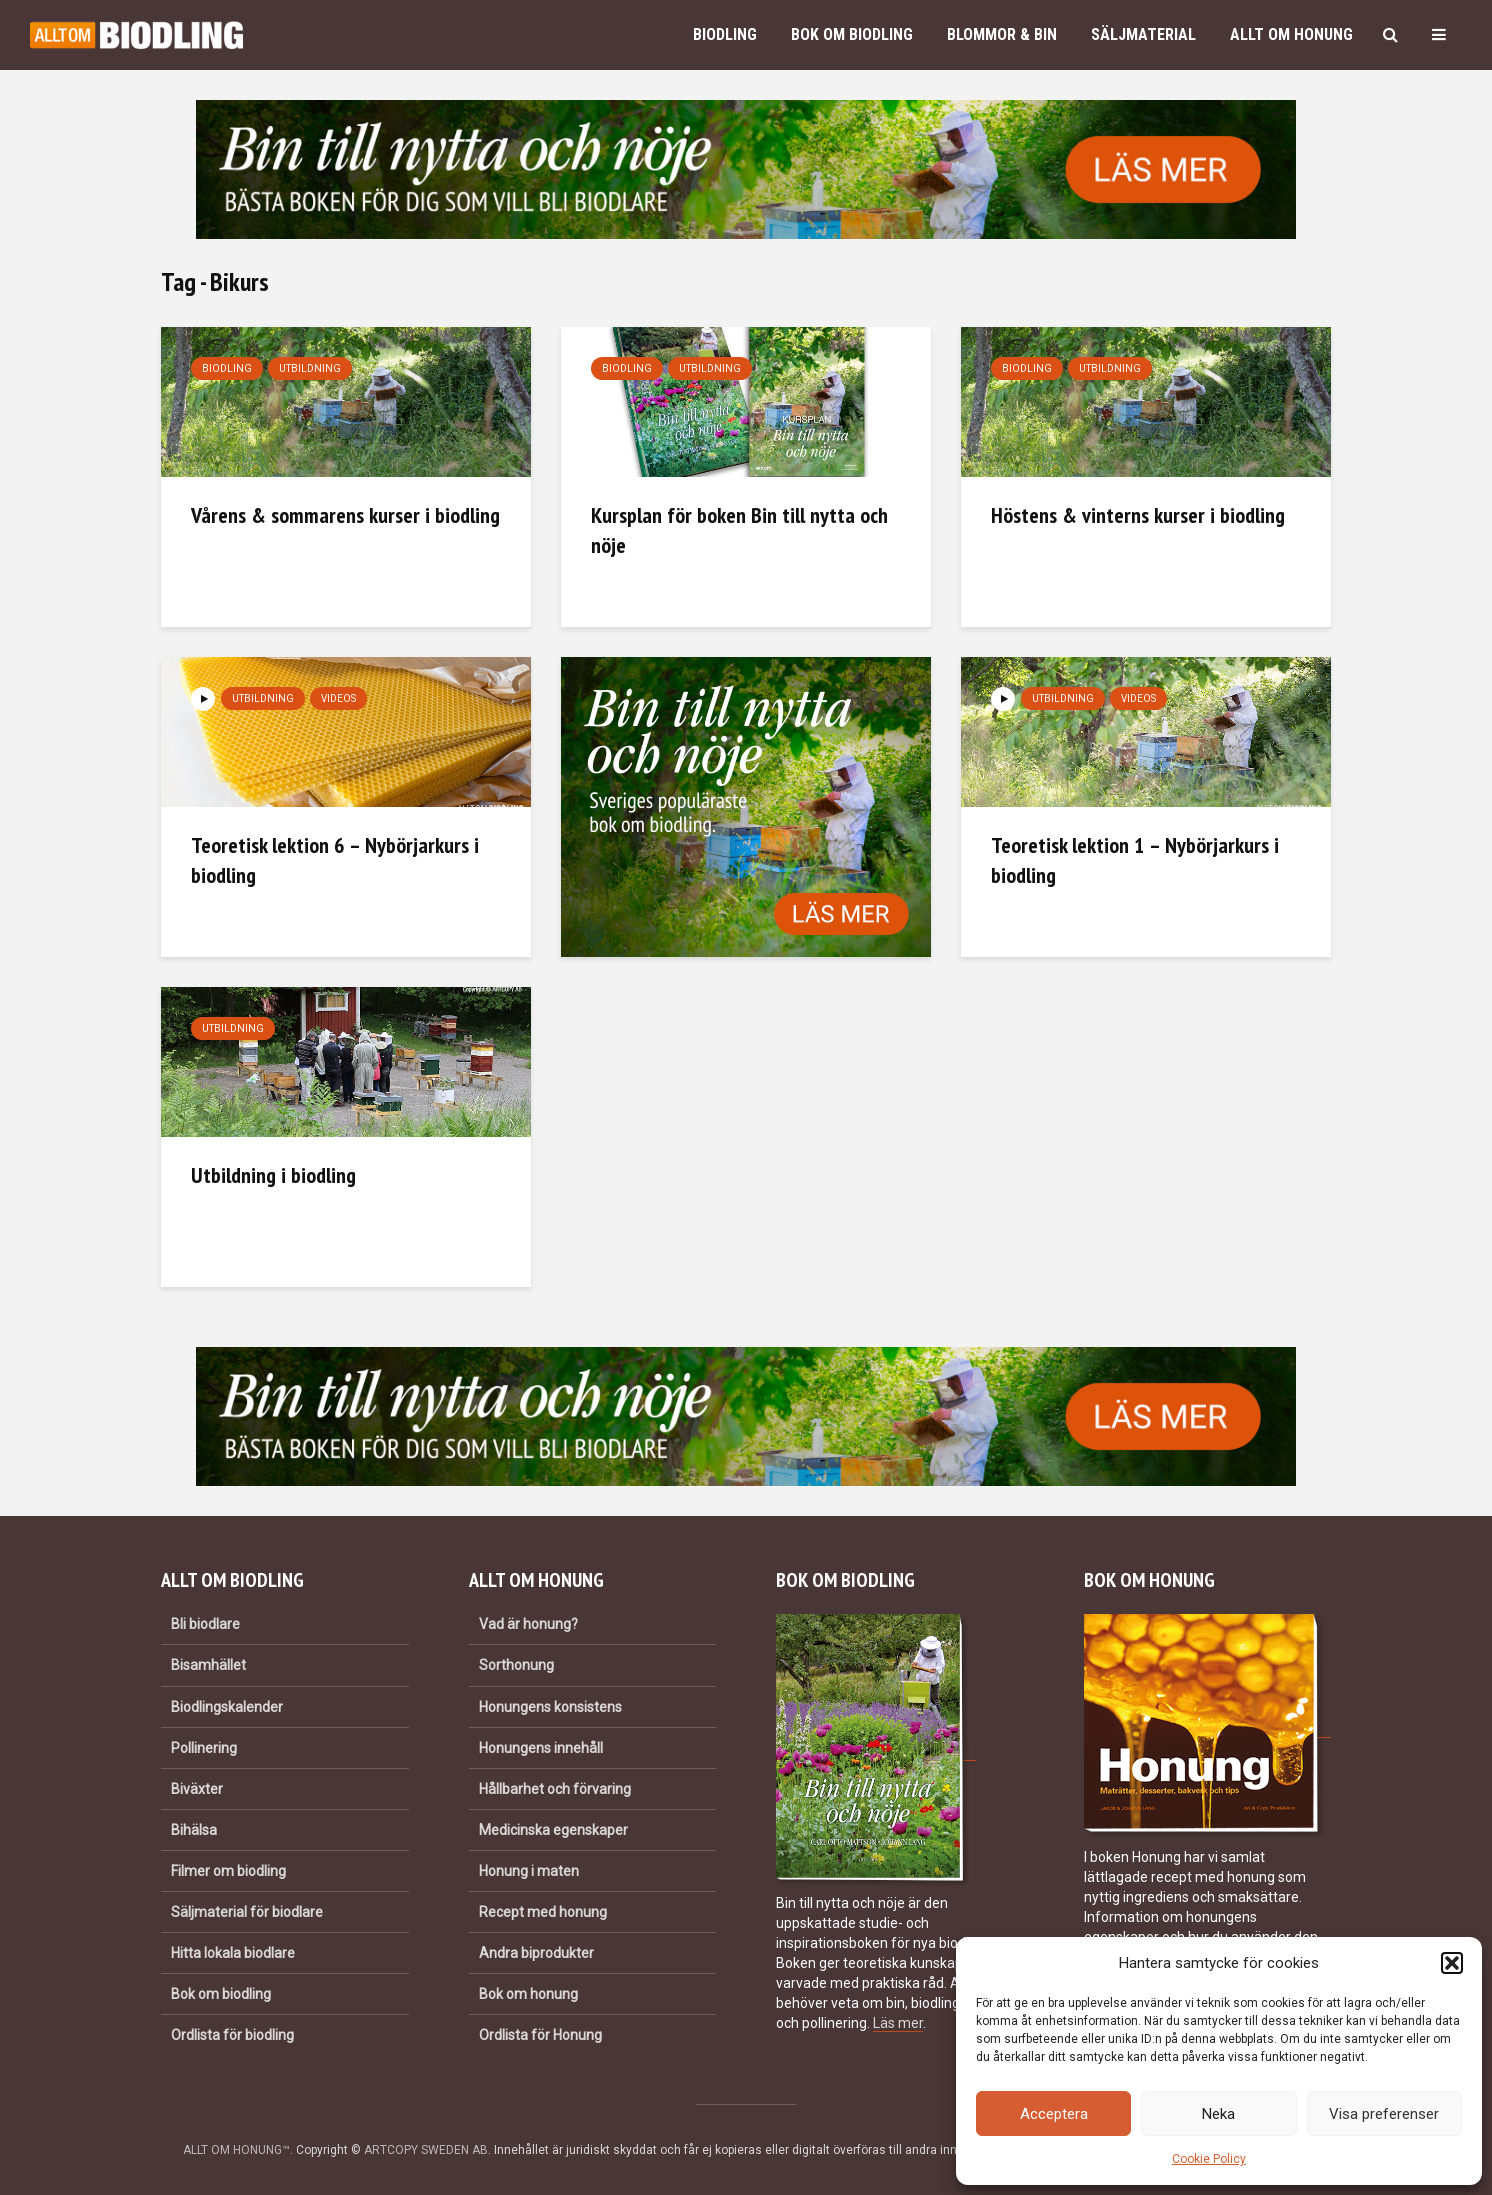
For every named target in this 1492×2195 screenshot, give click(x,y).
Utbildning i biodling (273, 1175)
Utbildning (310, 368)
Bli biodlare (205, 1624)
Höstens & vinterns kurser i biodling (1138, 515)
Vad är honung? (528, 1624)
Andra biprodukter (536, 1953)
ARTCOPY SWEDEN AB (426, 2150)
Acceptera (1054, 2114)
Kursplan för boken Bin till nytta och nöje (739, 530)
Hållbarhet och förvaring (555, 1789)
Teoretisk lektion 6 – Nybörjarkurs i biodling (335, 860)
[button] (1452, 1963)
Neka (1218, 2114)
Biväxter (197, 1789)
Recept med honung (543, 1912)
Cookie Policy (1209, 2159)
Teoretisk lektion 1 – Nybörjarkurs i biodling (1135, 860)
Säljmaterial (1143, 34)
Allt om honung (1291, 34)
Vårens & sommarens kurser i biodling (345, 515)
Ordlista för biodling (232, 2035)
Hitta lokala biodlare (233, 1953)
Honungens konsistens (550, 1707)
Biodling (725, 34)
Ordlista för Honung (540, 2035)
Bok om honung (528, 1994)
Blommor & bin (1002, 34)
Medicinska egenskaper (553, 1830)
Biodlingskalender (227, 1707)
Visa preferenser (1384, 2114)
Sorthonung (516, 1665)
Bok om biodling (852, 34)
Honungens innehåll (541, 1748)
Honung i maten (529, 1871)
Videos (338, 698)
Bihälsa (194, 1830)
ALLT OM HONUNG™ (236, 2150)
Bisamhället (208, 1665)
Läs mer (898, 2023)
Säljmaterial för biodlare (247, 1912)
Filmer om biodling (228, 1871)
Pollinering (204, 1748)
